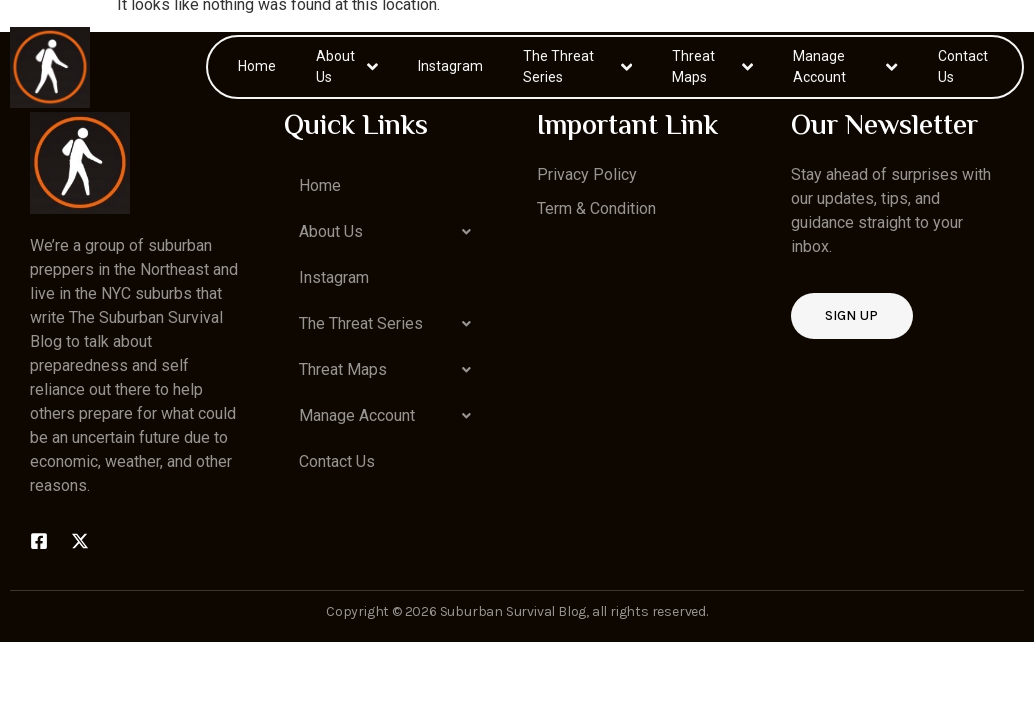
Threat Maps (712, 66)
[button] (391, 232)
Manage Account (845, 66)
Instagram (450, 66)
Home (257, 66)
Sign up (852, 315)
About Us (346, 66)
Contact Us (963, 66)
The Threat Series (578, 66)
